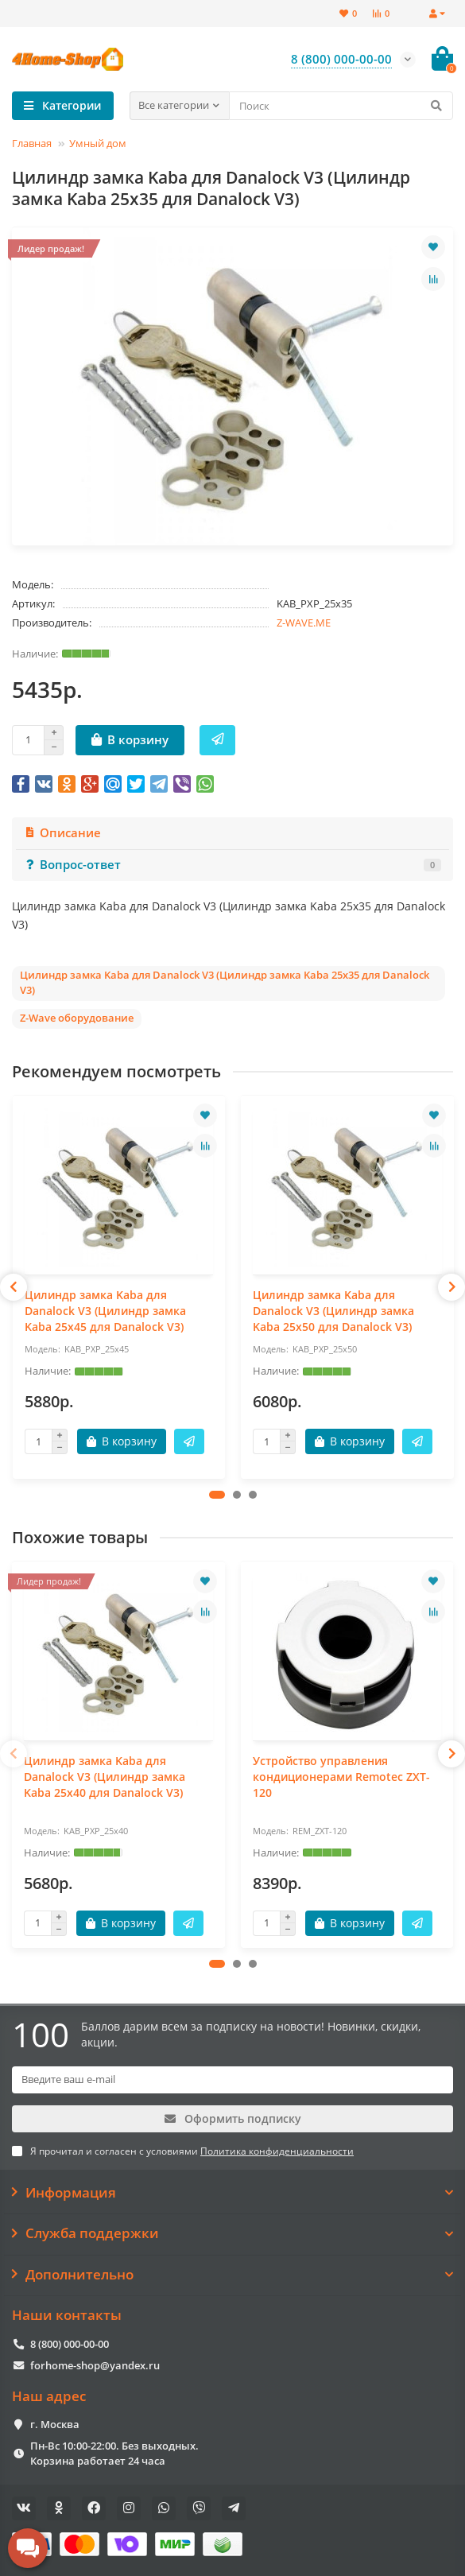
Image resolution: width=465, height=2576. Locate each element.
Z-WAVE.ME (304, 622)
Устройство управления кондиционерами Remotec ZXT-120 (341, 1776)
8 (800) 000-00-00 (69, 2344)
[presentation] (13, 1287)
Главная (32, 143)
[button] (217, 1495)
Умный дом (97, 143)
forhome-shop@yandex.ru (95, 2365)
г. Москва (54, 2424)
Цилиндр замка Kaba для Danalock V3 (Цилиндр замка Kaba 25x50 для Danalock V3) (333, 1310)
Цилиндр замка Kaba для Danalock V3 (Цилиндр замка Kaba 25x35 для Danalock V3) (224, 982)
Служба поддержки (232, 2233)
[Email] (232, 2079)
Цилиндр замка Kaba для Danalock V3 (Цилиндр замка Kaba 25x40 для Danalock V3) (104, 1776)
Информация (232, 2193)
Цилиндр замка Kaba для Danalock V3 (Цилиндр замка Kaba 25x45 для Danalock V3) (105, 1310)
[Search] (341, 105)
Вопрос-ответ (232, 864)
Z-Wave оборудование (77, 1018)
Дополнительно (232, 2275)
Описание (62, 832)
